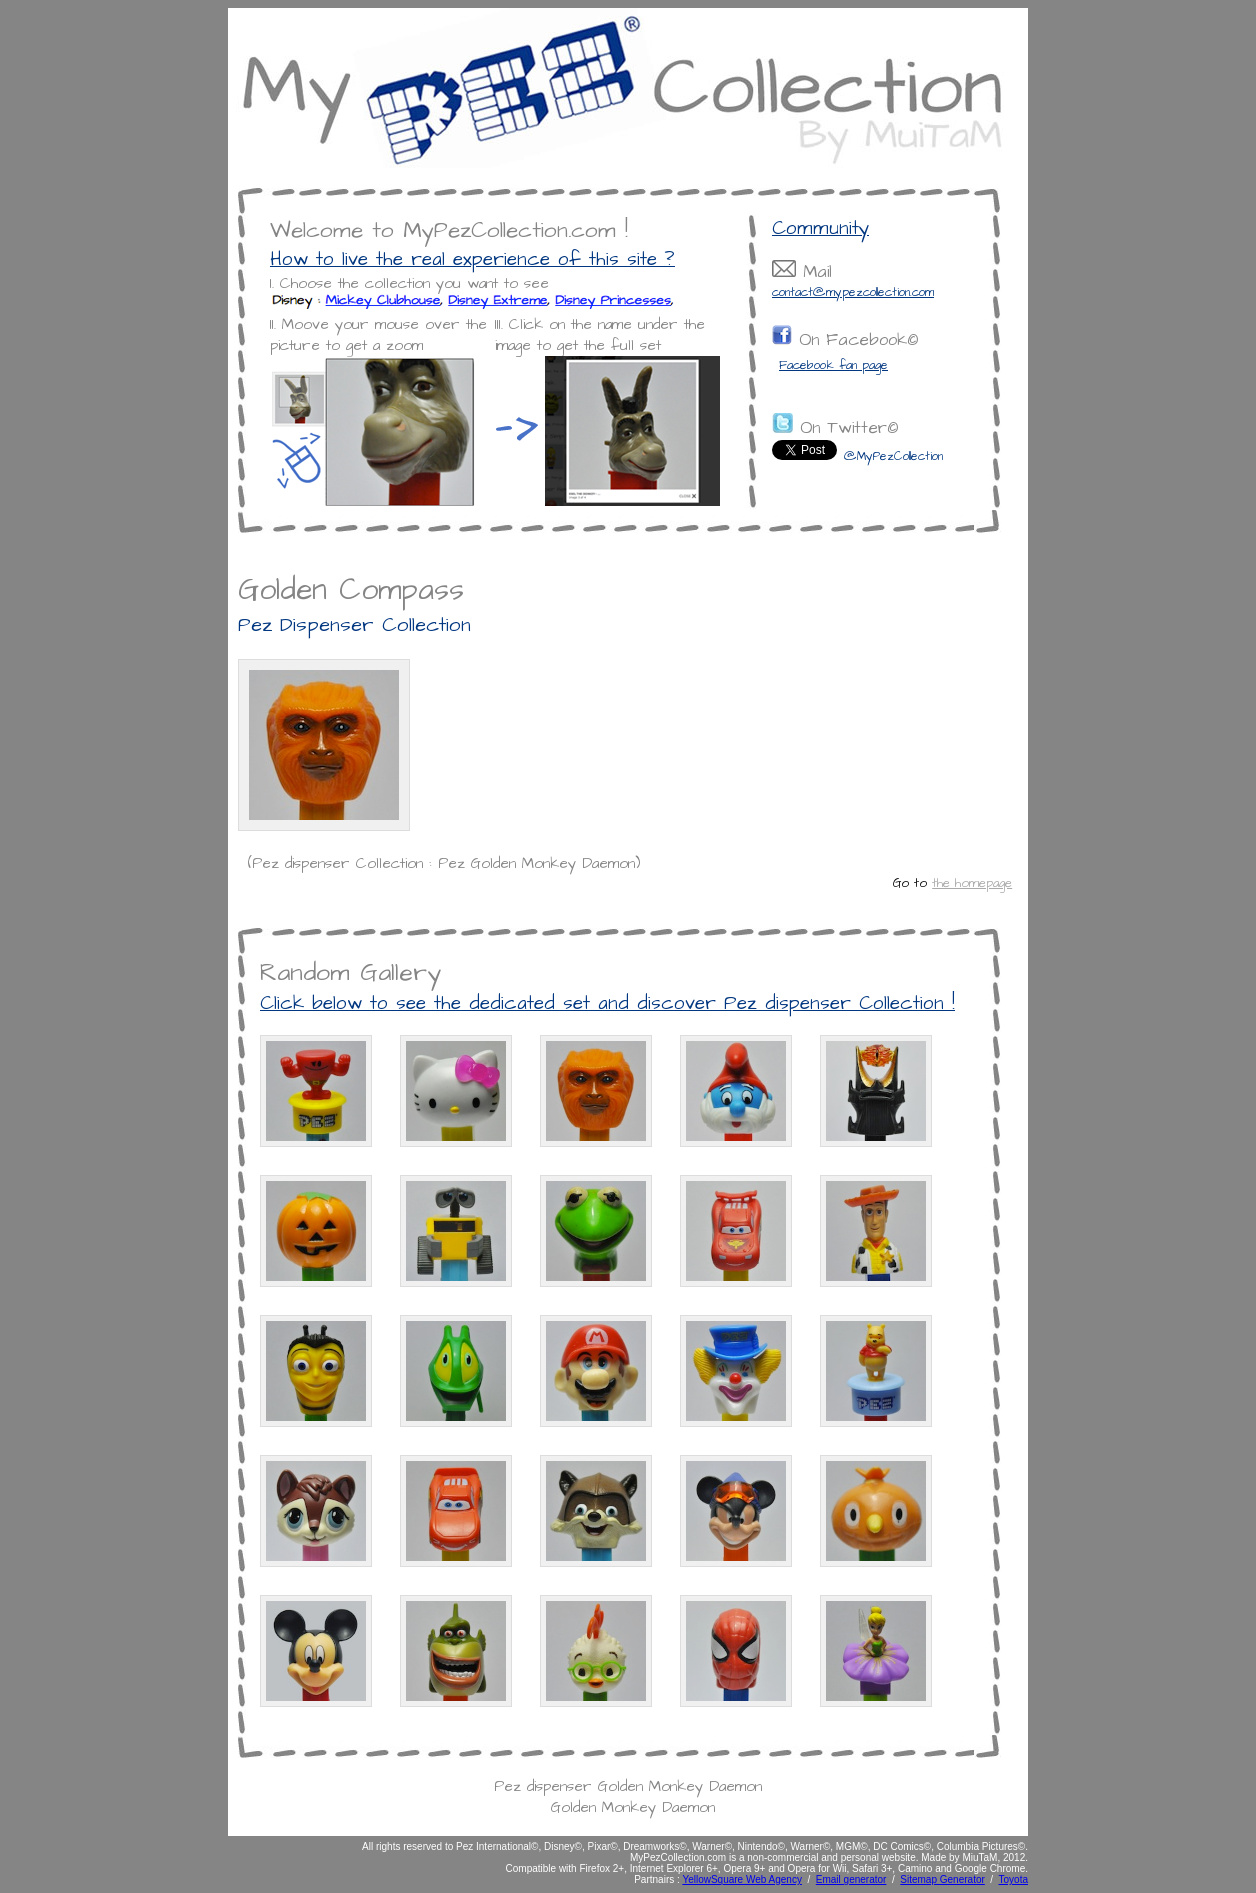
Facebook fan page (833, 365)
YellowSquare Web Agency (742, 1879)
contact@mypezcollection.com (853, 292)
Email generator (851, 1879)
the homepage (972, 883)
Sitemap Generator (942, 1879)
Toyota (1013, 1879)
